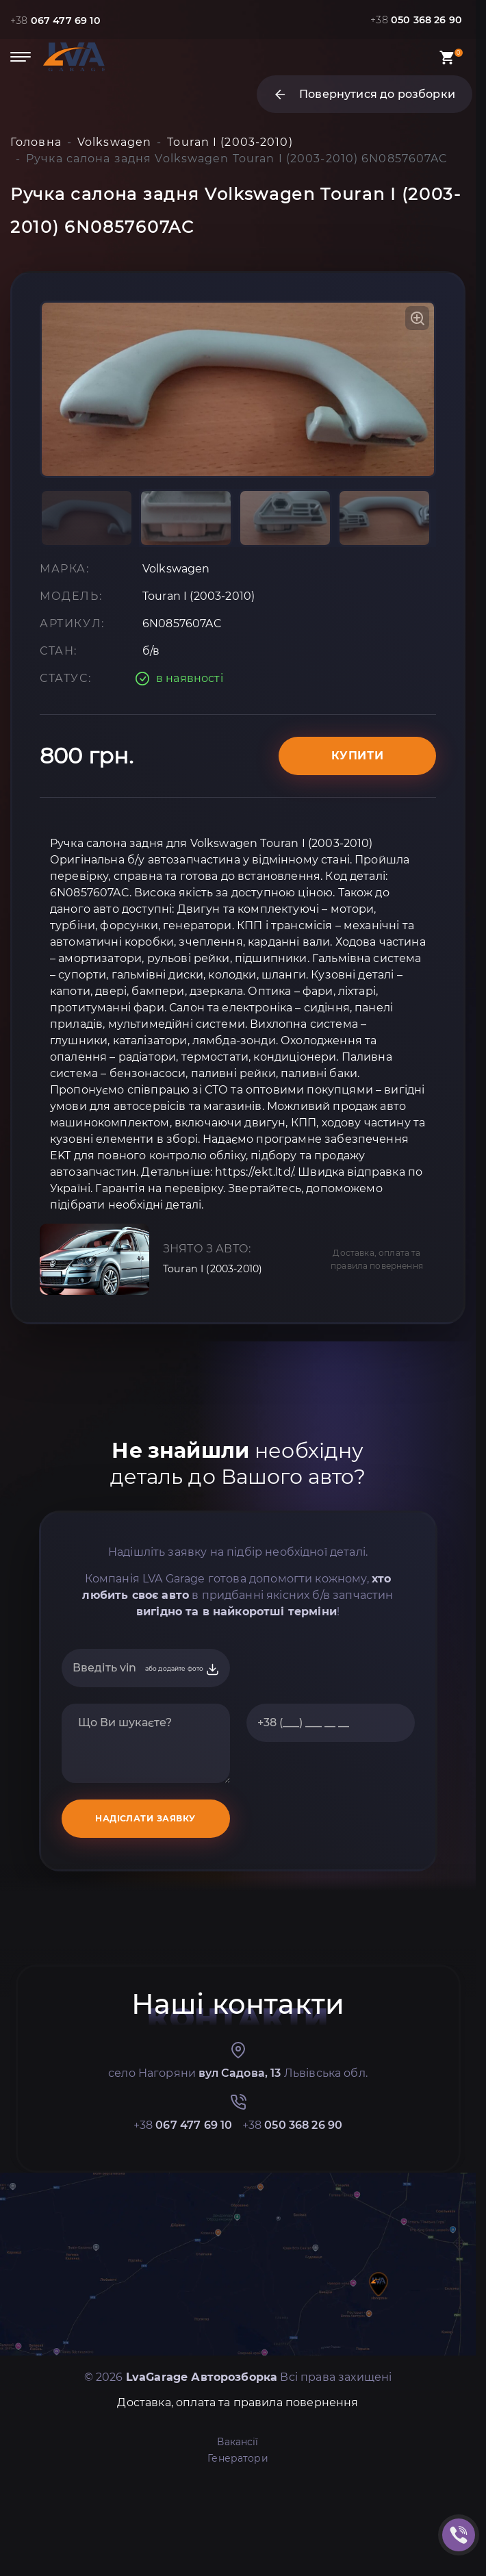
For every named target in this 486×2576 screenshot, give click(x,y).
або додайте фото (182, 1760)
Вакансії (237, 2532)
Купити (357, 846)
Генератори (237, 2548)
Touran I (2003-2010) (219, 1359)
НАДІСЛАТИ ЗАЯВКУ (145, 1908)
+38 (60, 20)
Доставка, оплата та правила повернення (377, 1349)
